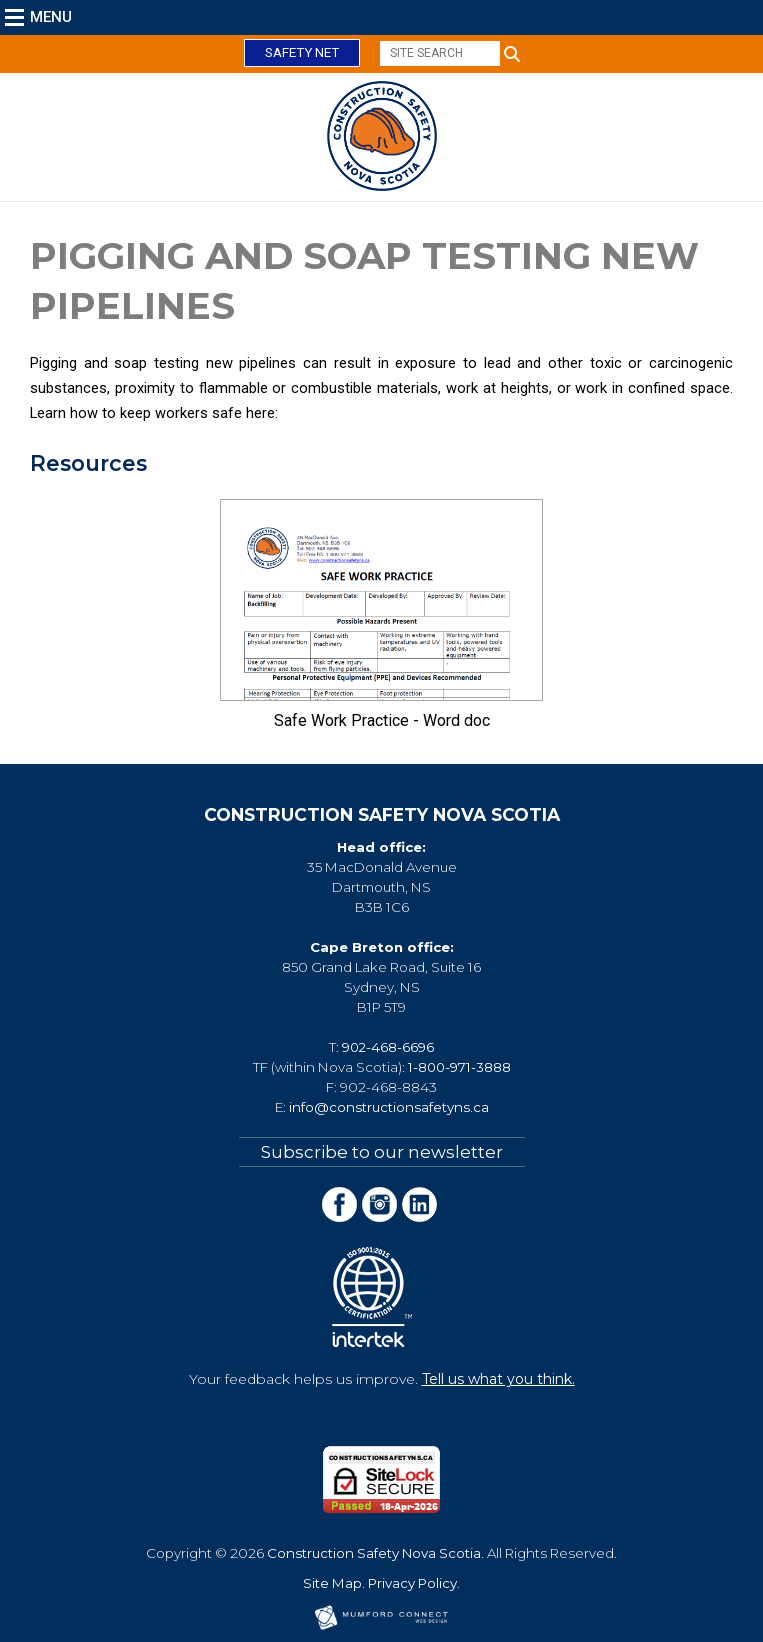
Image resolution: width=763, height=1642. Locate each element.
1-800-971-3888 (459, 1067)
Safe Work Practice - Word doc (382, 720)
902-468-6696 (388, 1047)
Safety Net (302, 52)
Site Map (332, 1583)
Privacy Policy (412, 1583)
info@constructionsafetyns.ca (389, 1107)
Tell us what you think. (498, 1379)
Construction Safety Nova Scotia (374, 1553)
